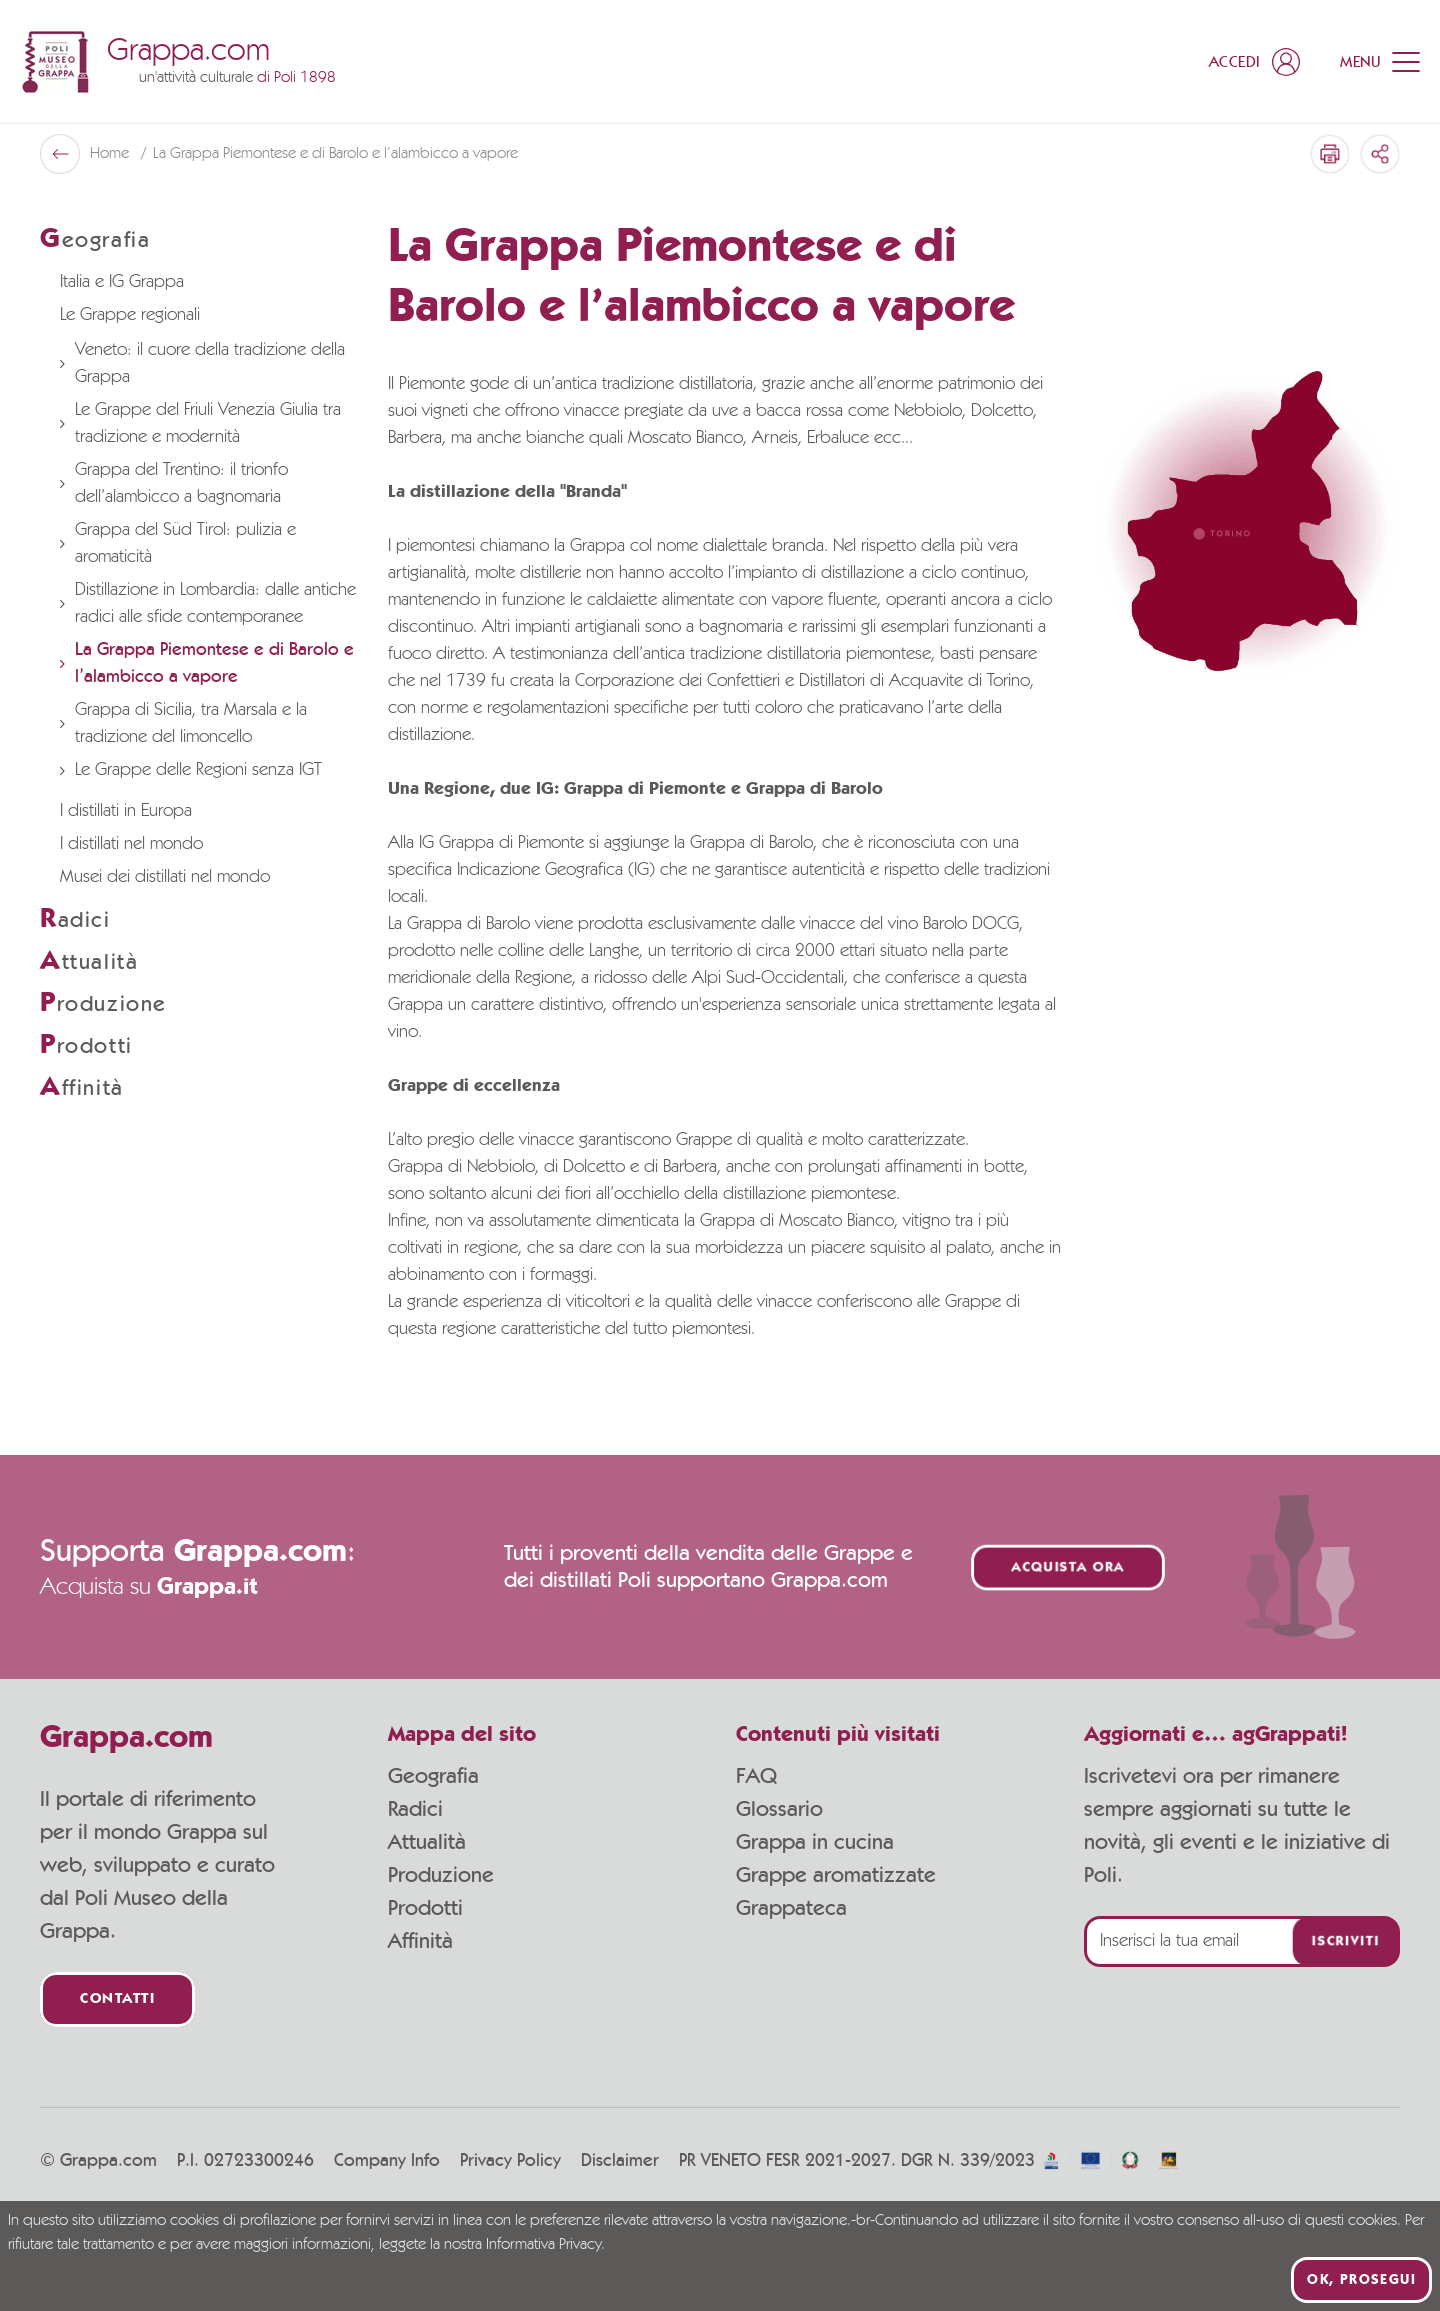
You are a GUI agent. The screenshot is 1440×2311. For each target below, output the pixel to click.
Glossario (779, 1809)
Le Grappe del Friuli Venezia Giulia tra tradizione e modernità (200, 423)
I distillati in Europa (126, 811)
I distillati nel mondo (131, 844)
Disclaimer (620, 2161)
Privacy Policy (510, 2161)
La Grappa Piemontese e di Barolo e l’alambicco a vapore (207, 663)
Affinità (420, 1941)
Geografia (433, 1776)
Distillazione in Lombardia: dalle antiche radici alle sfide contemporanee (208, 603)
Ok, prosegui (1361, 2280)
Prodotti (425, 1908)
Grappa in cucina (815, 1842)
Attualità (427, 1842)
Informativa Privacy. (545, 2245)
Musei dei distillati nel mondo (165, 877)
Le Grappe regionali (130, 315)
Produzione (441, 1875)
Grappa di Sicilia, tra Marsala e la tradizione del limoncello (183, 723)
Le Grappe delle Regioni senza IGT (191, 770)
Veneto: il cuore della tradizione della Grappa (202, 363)
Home (111, 154)
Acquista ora (1068, 1567)
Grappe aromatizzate (836, 1875)
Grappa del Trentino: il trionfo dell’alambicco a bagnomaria (174, 483)
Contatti (117, 1999)
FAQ (756, 1776)
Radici (415, 1809)
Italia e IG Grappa (122, 282)
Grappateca (791, 1908)
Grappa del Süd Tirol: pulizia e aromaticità (178, 543)
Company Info (387, 2161)
